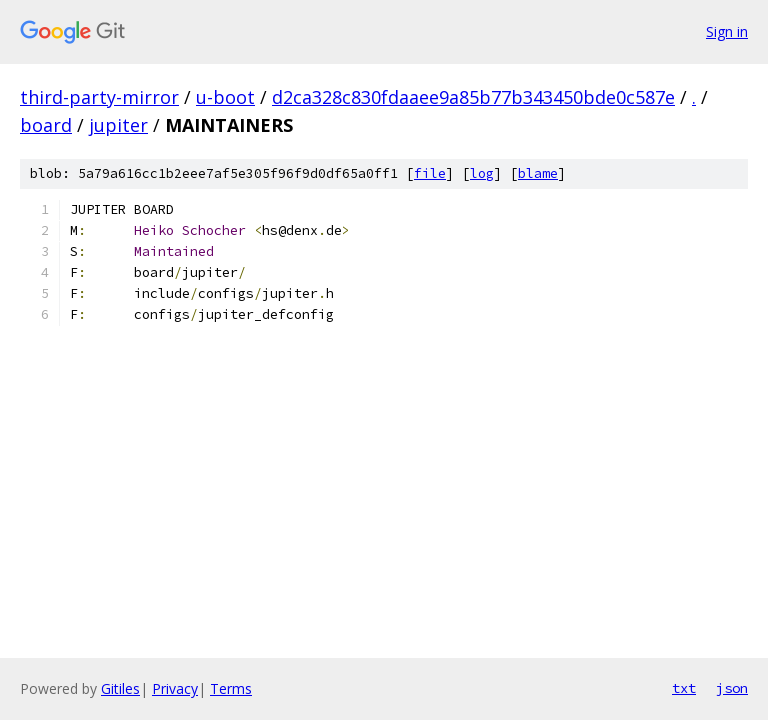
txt (684, 688)
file (430, 173)
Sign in (727, 31)
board (46, 125)
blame (538, 173)
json (732, 688)
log (482, 173)
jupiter (118, 125)
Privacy (175, 688)
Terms (231, 688)
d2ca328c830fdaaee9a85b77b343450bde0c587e (473, 97)
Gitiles (120, 688)
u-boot (225, 97)
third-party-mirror (99, 97)
